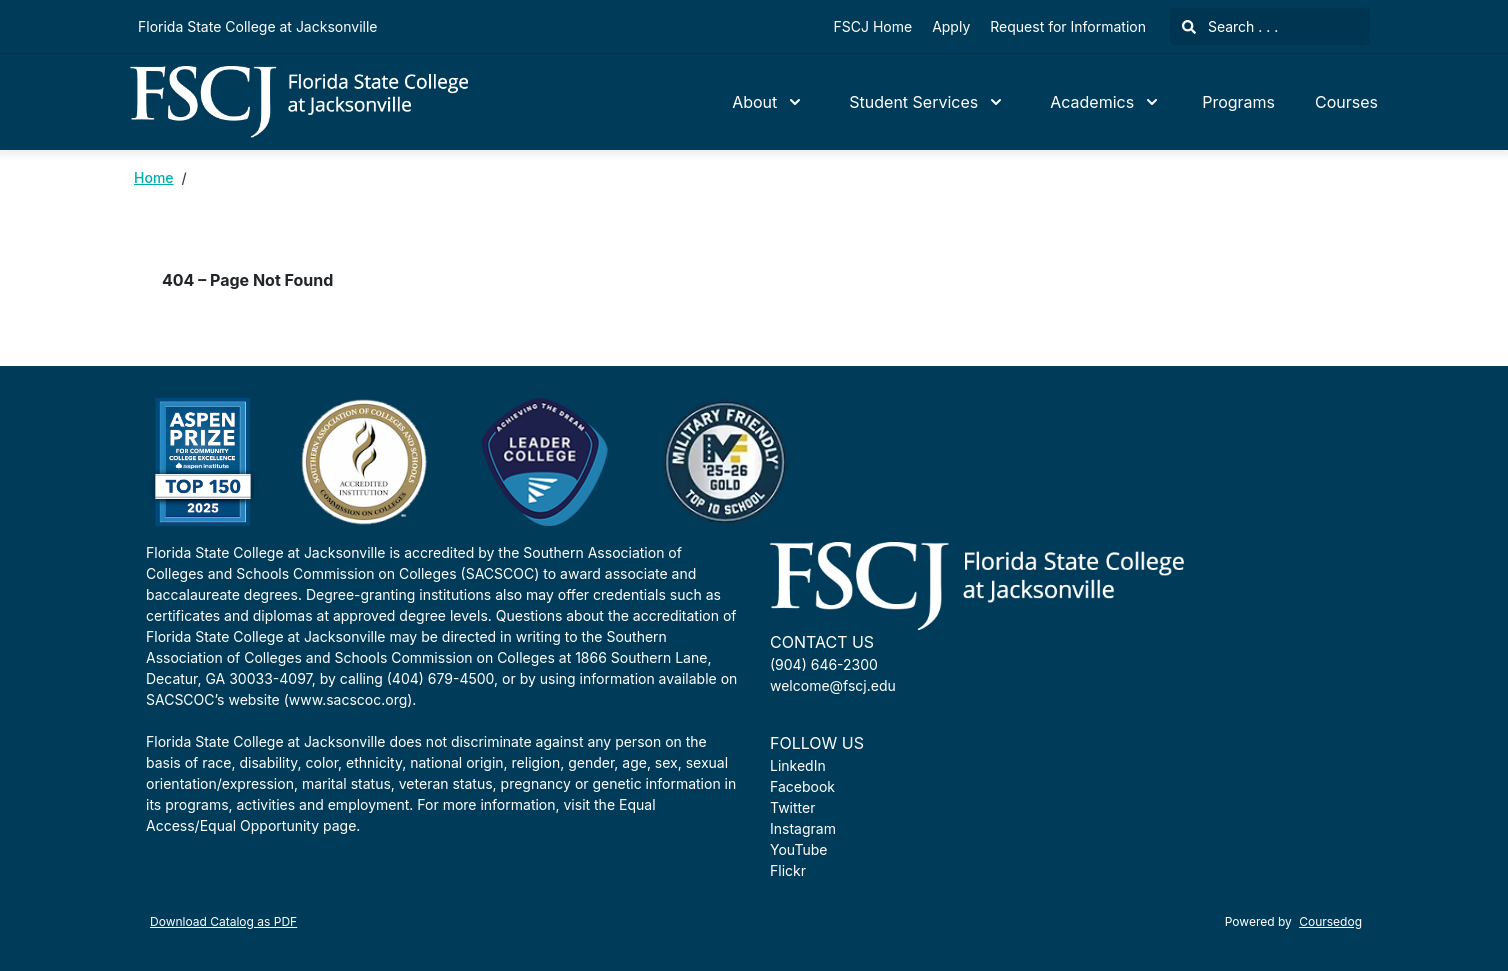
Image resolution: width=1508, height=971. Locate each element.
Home (154, 177)
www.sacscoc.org (348, 699)
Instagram (803, 828)
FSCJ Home (873, 26)
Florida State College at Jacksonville (257, 26)
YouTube (798, 849)
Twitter (792, 807)
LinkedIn (798, 765)
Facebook (802, 786)
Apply (951, 26)
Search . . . (1230, 26)
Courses (1346, 102)
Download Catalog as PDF (223, 921)
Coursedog (1330, 921)
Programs (1238, 102)
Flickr (788, 870)
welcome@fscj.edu (833, 685)
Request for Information (1068, 26)
